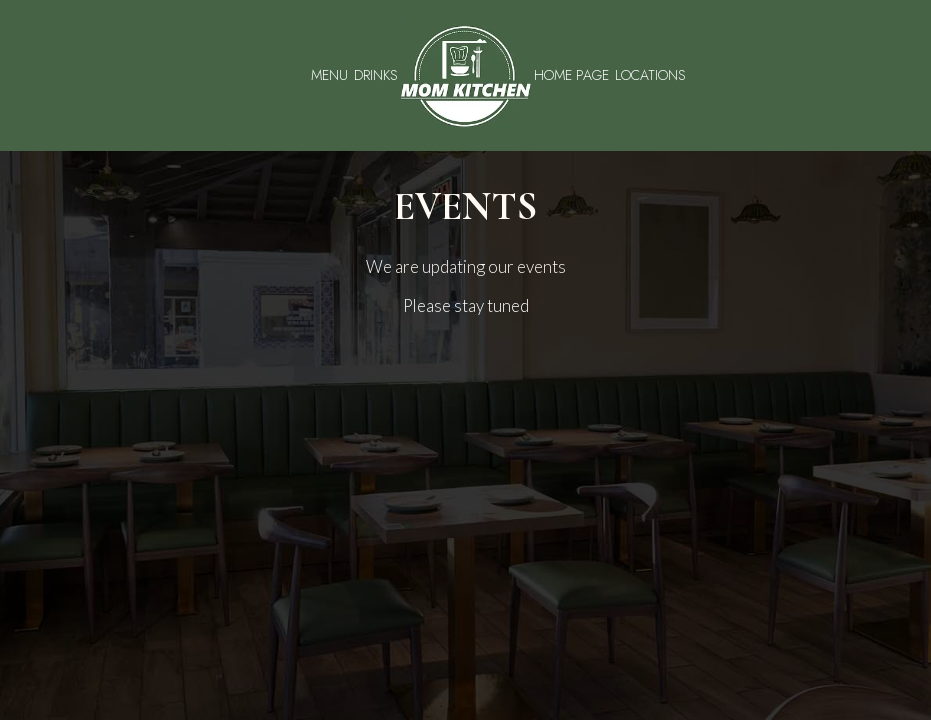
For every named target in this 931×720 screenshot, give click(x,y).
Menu (329, 75)
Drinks (376, 75)
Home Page (571, 75)
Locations (650, 75)
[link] (466, 75)
